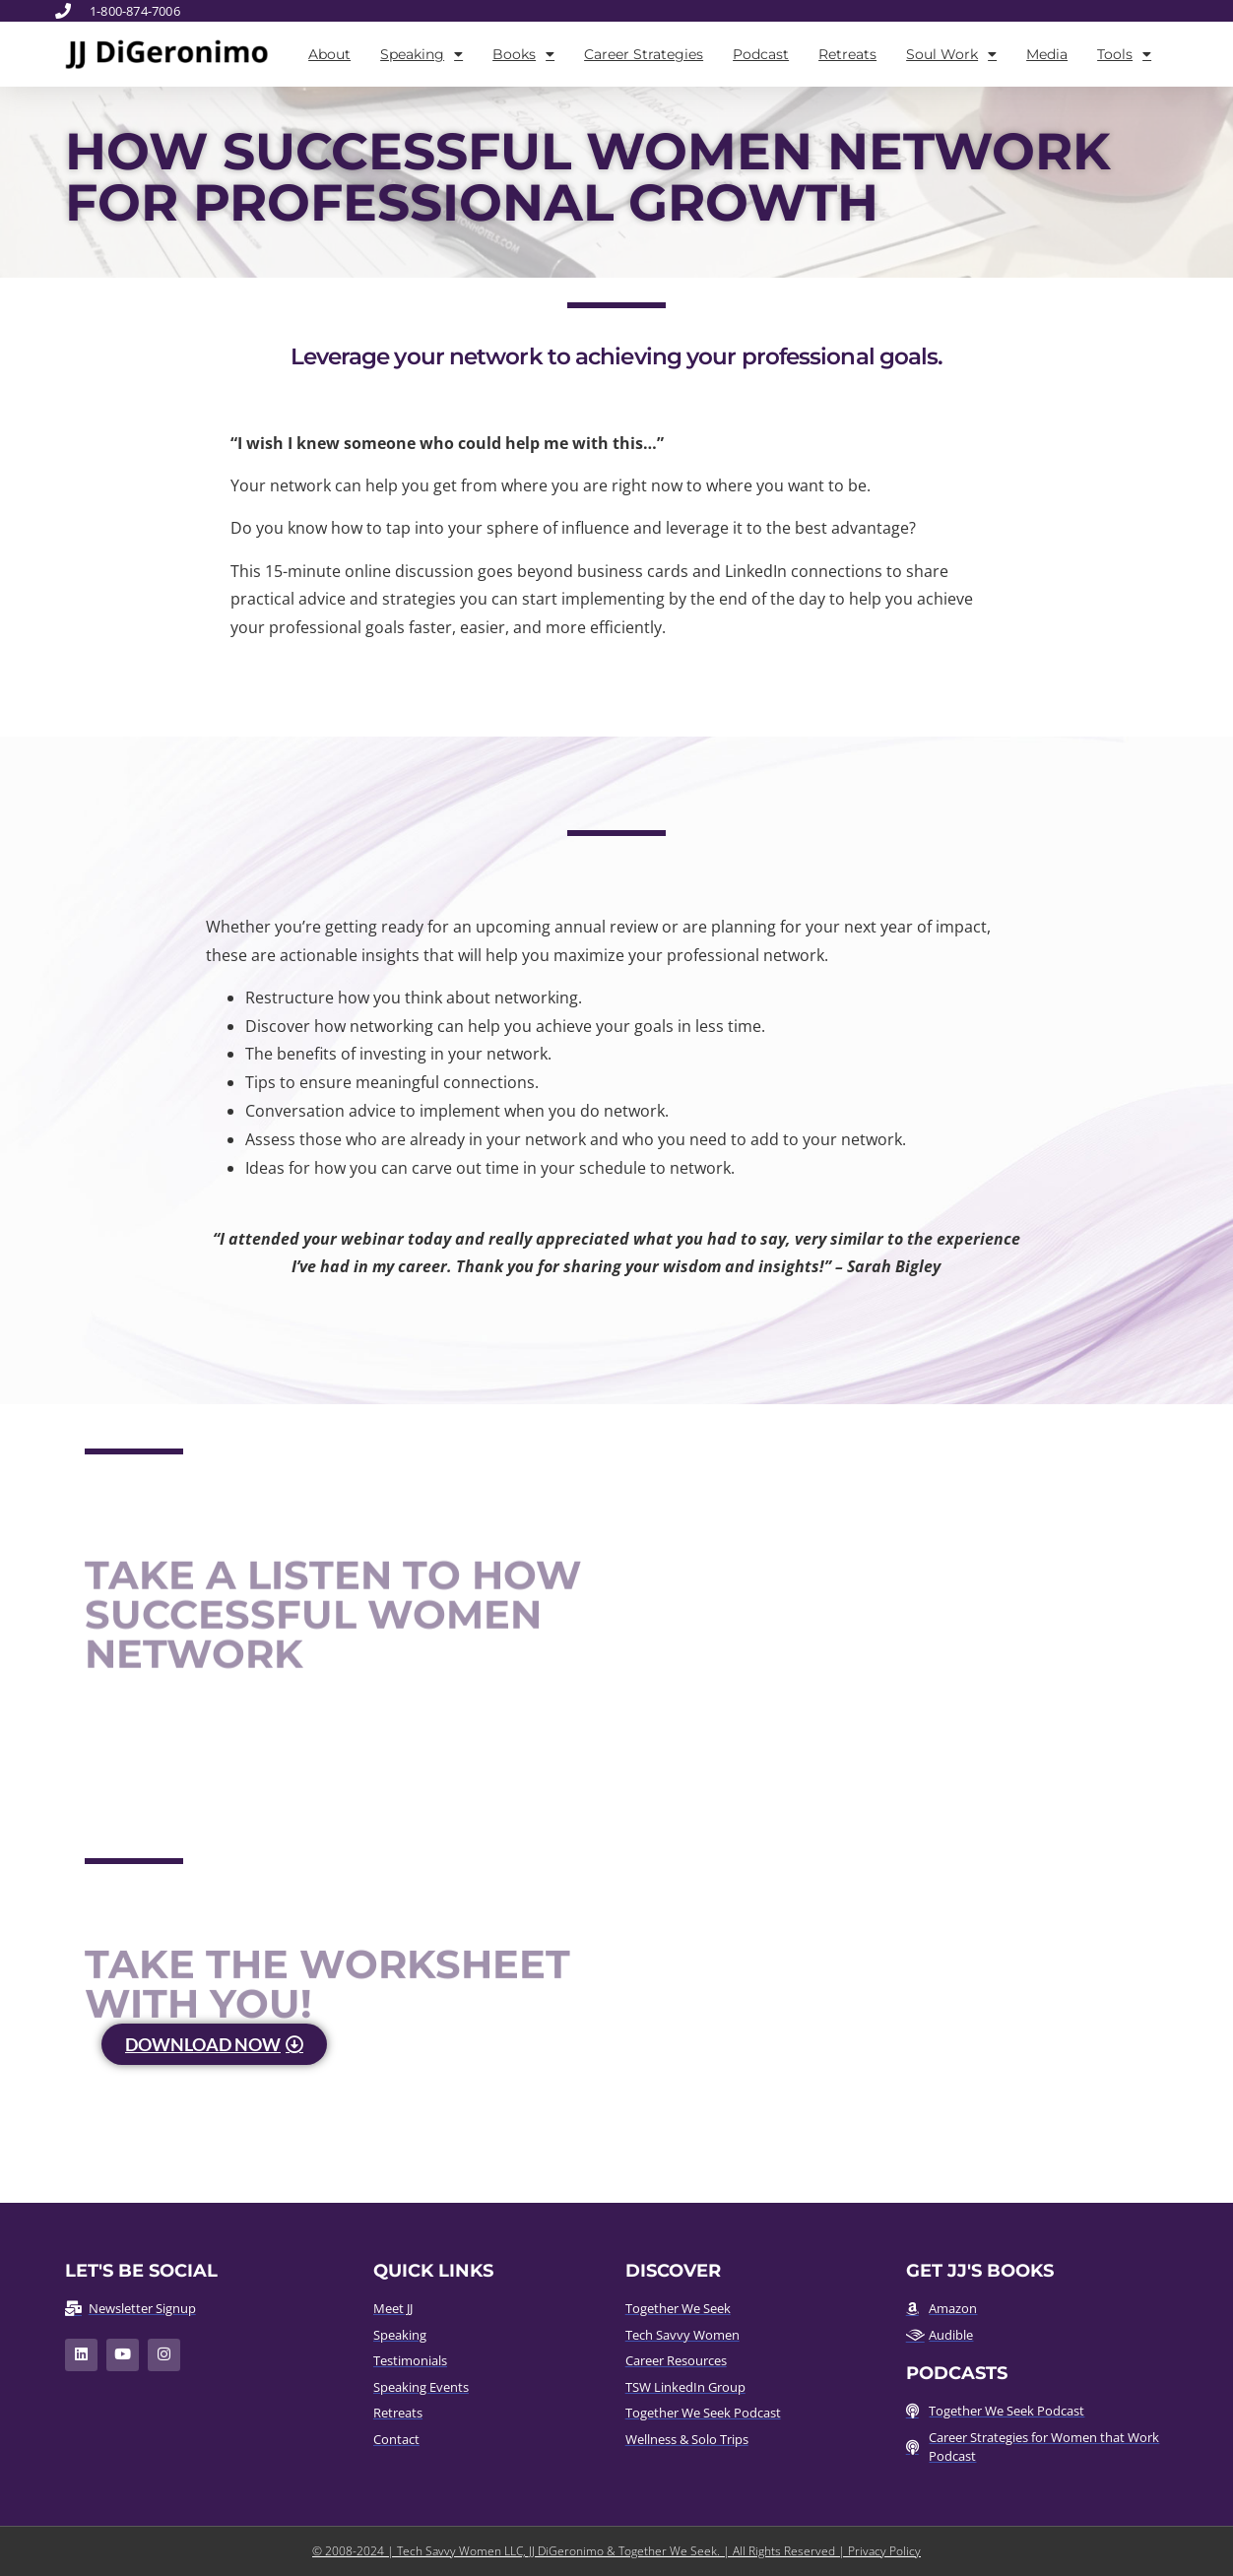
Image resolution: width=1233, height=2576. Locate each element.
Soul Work (951, 54)
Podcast (761, 54)
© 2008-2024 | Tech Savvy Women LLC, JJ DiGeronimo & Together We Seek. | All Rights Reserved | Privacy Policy (616, 2551)
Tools (1124, 54)
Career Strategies (643, 54)
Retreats (847, 54)
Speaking (421, 54)
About (329, 54)
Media (1047, 54)
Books (523, 54)
